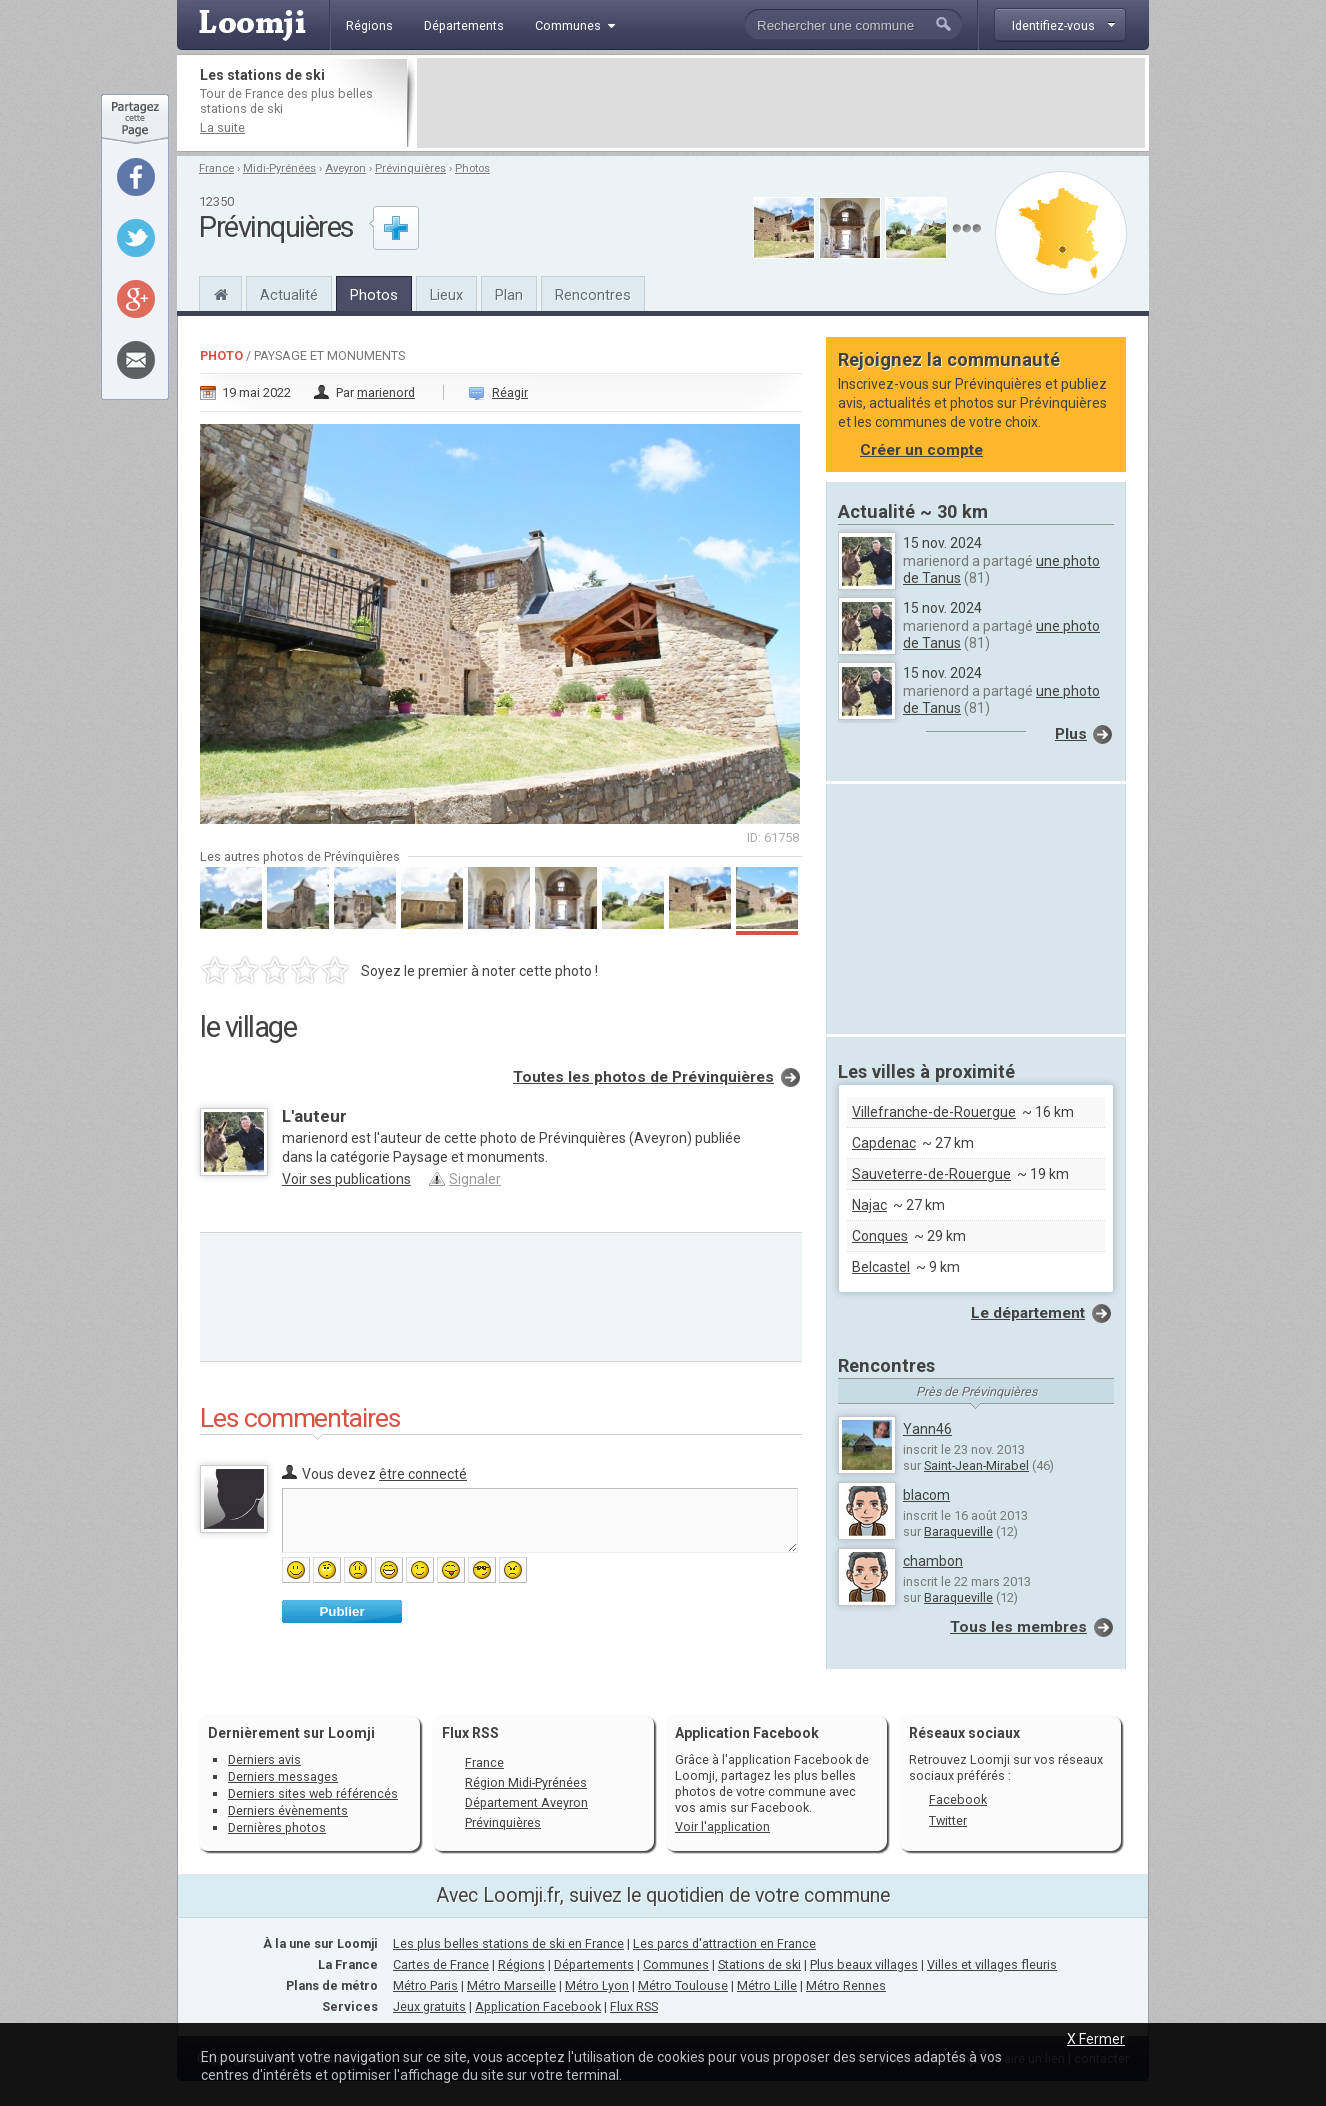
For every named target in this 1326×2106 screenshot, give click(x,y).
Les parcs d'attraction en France (724, 1943)
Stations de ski (759, 1964)
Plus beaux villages (864, 1964)
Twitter (948, 1820)
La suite (222, 127)
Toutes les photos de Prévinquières (643, 1077)
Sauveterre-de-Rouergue (931, 1174)
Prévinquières (410, 168)
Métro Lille (767, 1985)
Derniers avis (264, 1759)
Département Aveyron (526, 1802)
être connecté (423, 1474)
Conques (880, 1236)
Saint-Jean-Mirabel (976, 1465)
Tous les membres (1018, 1627)
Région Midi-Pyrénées (526, 1782)
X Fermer (1096, 2039)
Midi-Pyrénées (279, 168)
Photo (221, 355)
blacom (926, 1495)
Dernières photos (277, 1827)
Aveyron (345, 168)
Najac (869, 1205)
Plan (509, 295)
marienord (386, 392)
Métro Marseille (511, 1985)
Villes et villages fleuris (992, 1964)
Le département (1028, 1313)
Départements (594, 1964)
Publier (341, 1611)
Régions (521, 1964)
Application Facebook (538, 2006)
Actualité (289, 295)
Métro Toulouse (683, 1985)
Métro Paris (425, 1985)
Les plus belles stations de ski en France (508, 1943)
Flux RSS (470, 1733)
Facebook (958, 1799)
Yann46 (927, 1429)
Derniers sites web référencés (313, 1793)
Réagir (510, 392)
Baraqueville (958, 1531)
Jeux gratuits (429, 2006)
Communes (676, 1964)
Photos (472, 168)
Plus (1071, 734)
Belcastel (881, 1267)
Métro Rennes (846, 1985)
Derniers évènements (288, 1810)
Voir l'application (722, 1826)
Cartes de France (441, 1964)
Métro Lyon (597, 1985)
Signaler (475, 1179)
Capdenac (884, 1143)
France (216, 168)
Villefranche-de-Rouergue (934, 1112)
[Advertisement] (781, 103)
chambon (933, 1561)
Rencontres (593, 295)
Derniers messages (283, 1776)
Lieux (446, 295)
